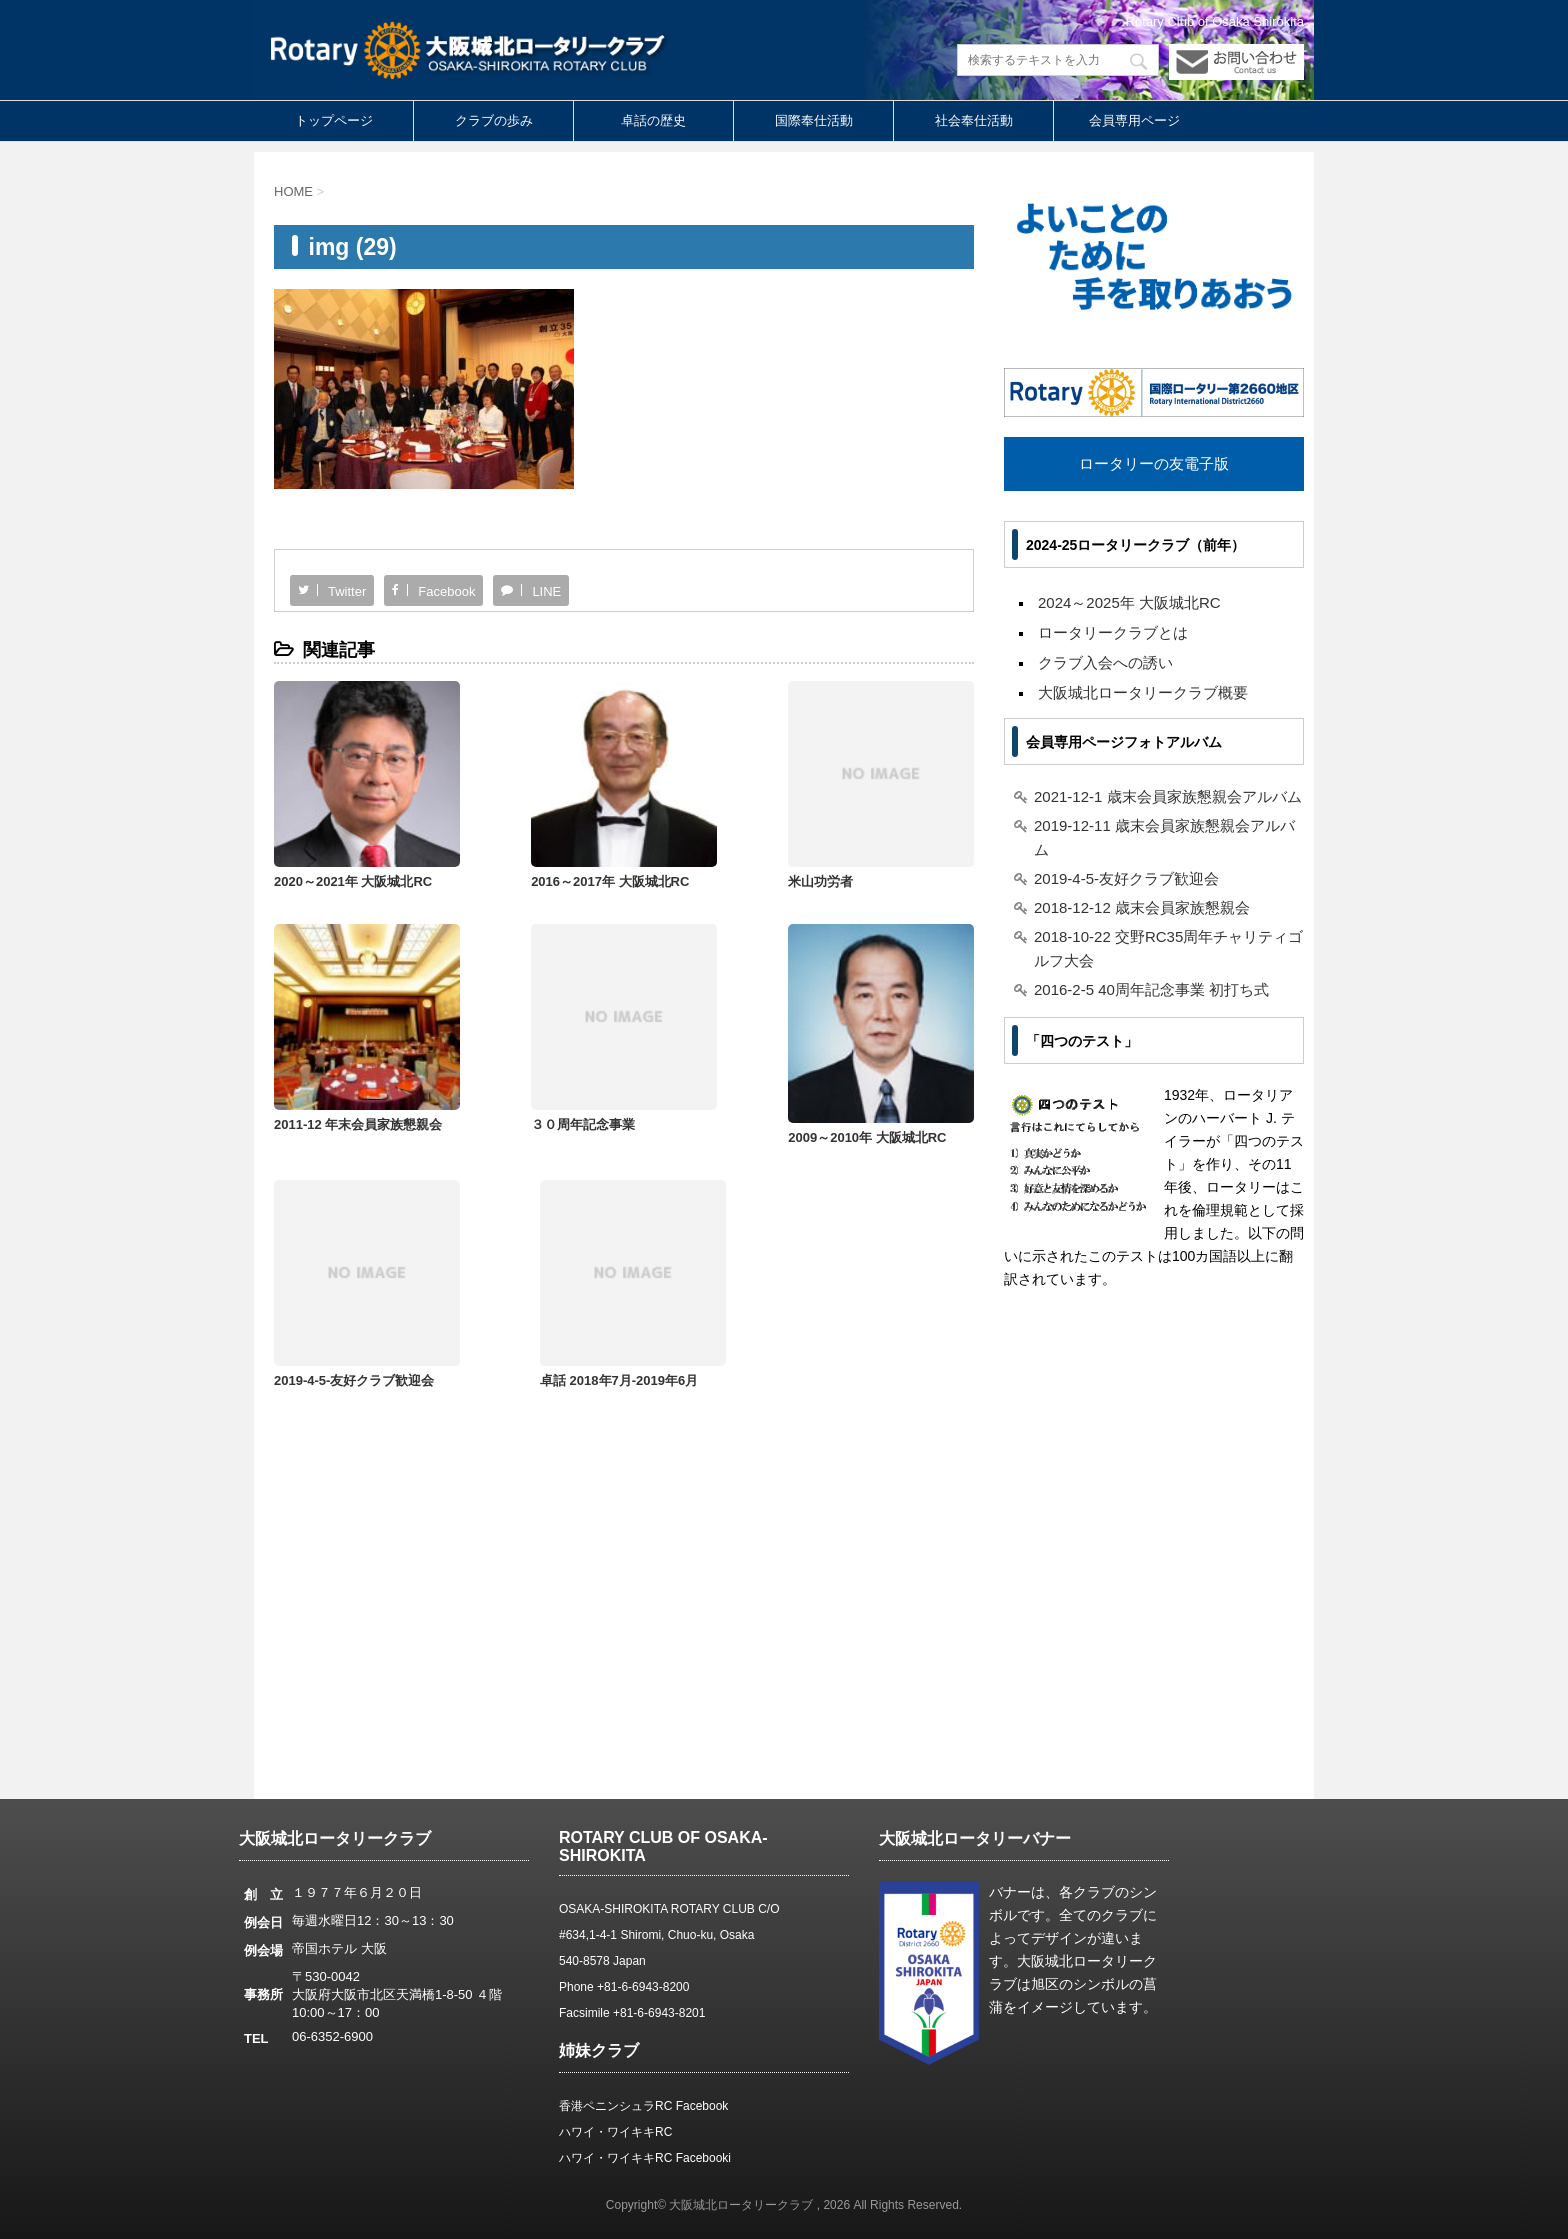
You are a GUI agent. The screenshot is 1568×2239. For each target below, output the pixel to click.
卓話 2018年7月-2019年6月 (885, 1106)
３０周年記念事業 (326, 1106)
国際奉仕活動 (814, 120)
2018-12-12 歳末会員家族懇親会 (1142, 907)
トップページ (334, 120)
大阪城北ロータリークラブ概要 (1143, 692)
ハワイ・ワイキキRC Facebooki (645, 2158)
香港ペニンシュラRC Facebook (643, 2106)
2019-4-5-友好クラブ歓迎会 (709, 1106)
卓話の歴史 (653, 120)
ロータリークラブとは (1113, 632)
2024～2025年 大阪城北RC (1129, 602)
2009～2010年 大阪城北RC (530, 1118)
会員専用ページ (1134, 120)
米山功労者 (661, 863)
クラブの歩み (494, 120)
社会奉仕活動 (974, 120)
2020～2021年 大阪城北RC (353, 863)
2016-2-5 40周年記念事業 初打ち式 (1151, 989)
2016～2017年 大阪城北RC (530, 863)
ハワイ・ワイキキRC (615, 2132)
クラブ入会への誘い (1105, 662)
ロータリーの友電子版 (1154, 463)
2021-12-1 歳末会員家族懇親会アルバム (1168, 796)
